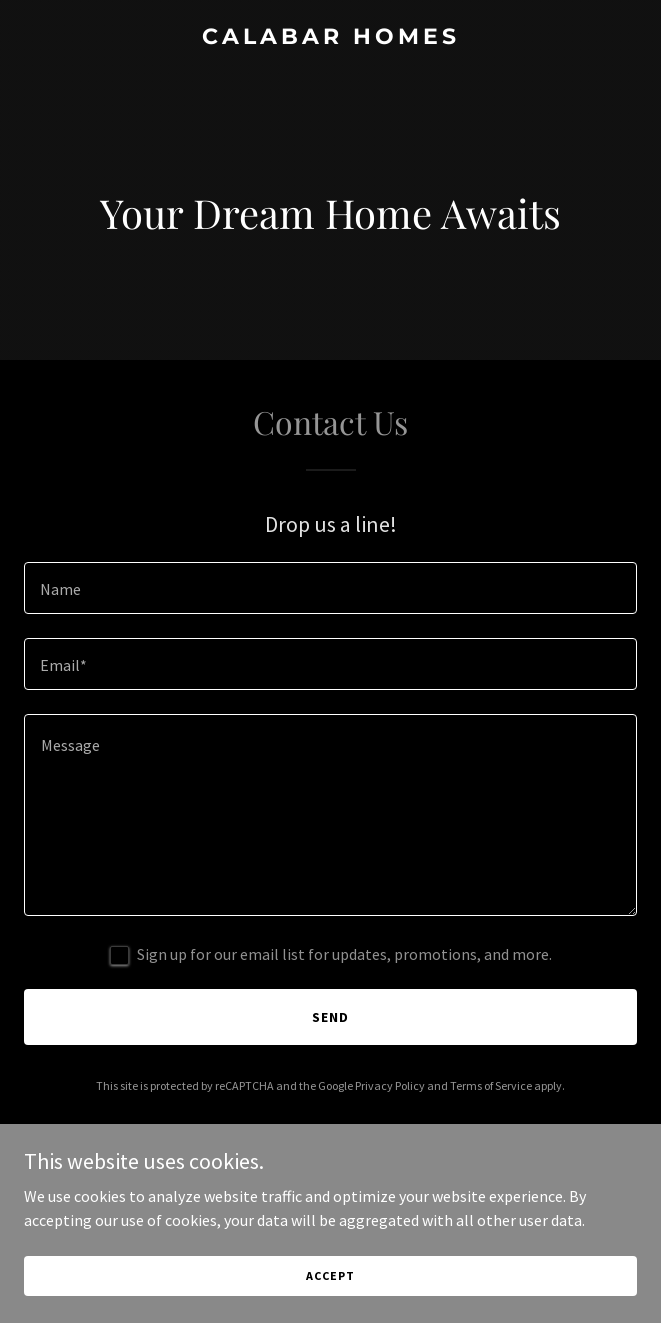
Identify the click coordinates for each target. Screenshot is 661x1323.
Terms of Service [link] (491, 1085)
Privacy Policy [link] (390, 1085)
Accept (330, 1302)
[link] (330, 38)
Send (330, 1017)
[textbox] (330, 588)
